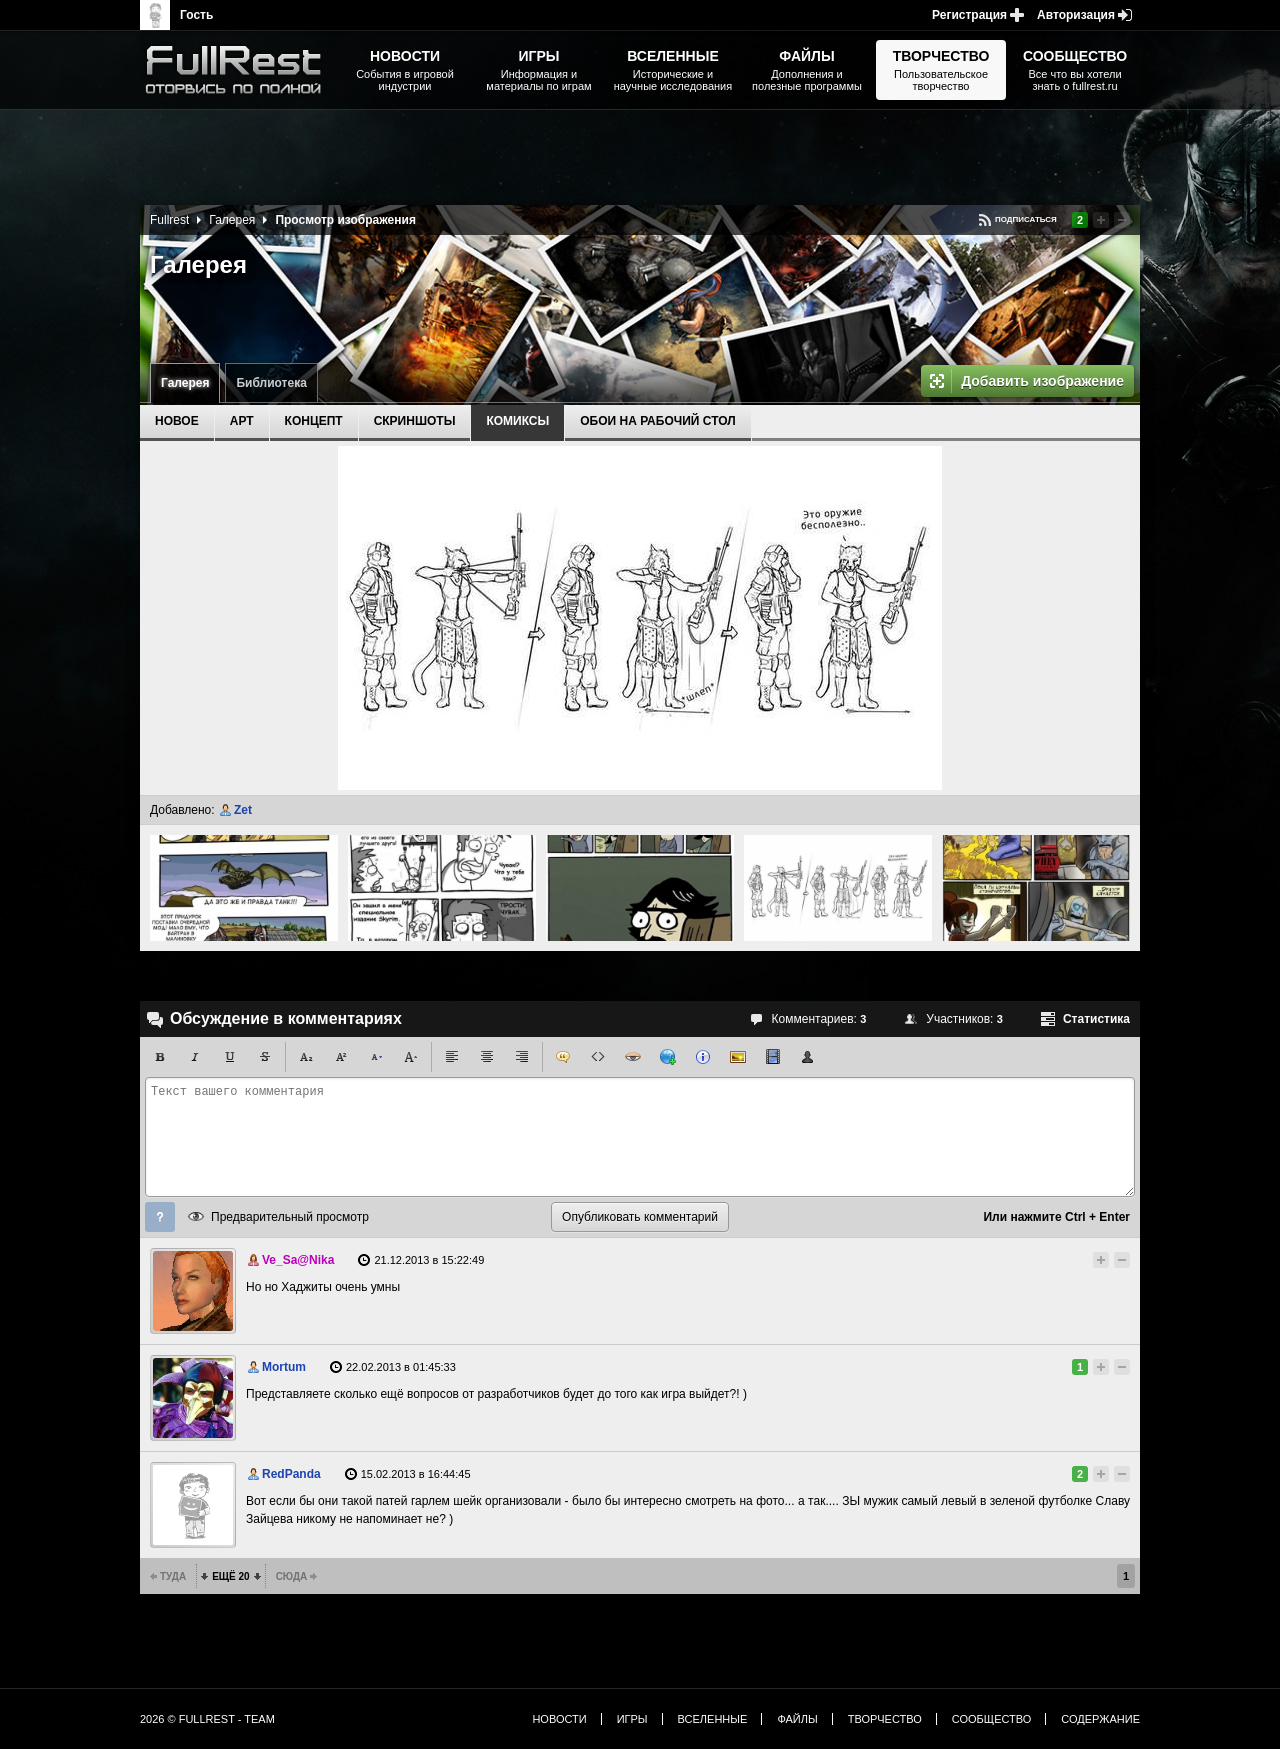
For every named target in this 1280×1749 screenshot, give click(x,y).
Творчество (885, 1719)
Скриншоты (415, 421)
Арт (242, 421)
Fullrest (169, 220)
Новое (177, 421)
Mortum (284, 1367)
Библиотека (271, 383)
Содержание (1100, 1719)
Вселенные (713, 1719)
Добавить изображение (1042, 381)
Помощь (160, 1217)
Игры (632, 1719)
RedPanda (291, 1474)
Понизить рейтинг (1122, 220)
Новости (559, 1719)
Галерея (185, 383)
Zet (243, 810)
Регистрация (969, 15)
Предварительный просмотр (290, 1217)
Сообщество (992, 1719)
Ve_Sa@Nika (298, 1260)
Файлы (797, 1719)
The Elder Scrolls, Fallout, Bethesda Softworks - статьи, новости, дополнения (240, 70)
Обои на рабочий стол (657, 421)
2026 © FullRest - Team (207, 1719)
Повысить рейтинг (1101, 220)
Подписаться (1026, 219)
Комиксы (517, 421)
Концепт (314, 421)
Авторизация (1076, 15)
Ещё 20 (230, 1576)
